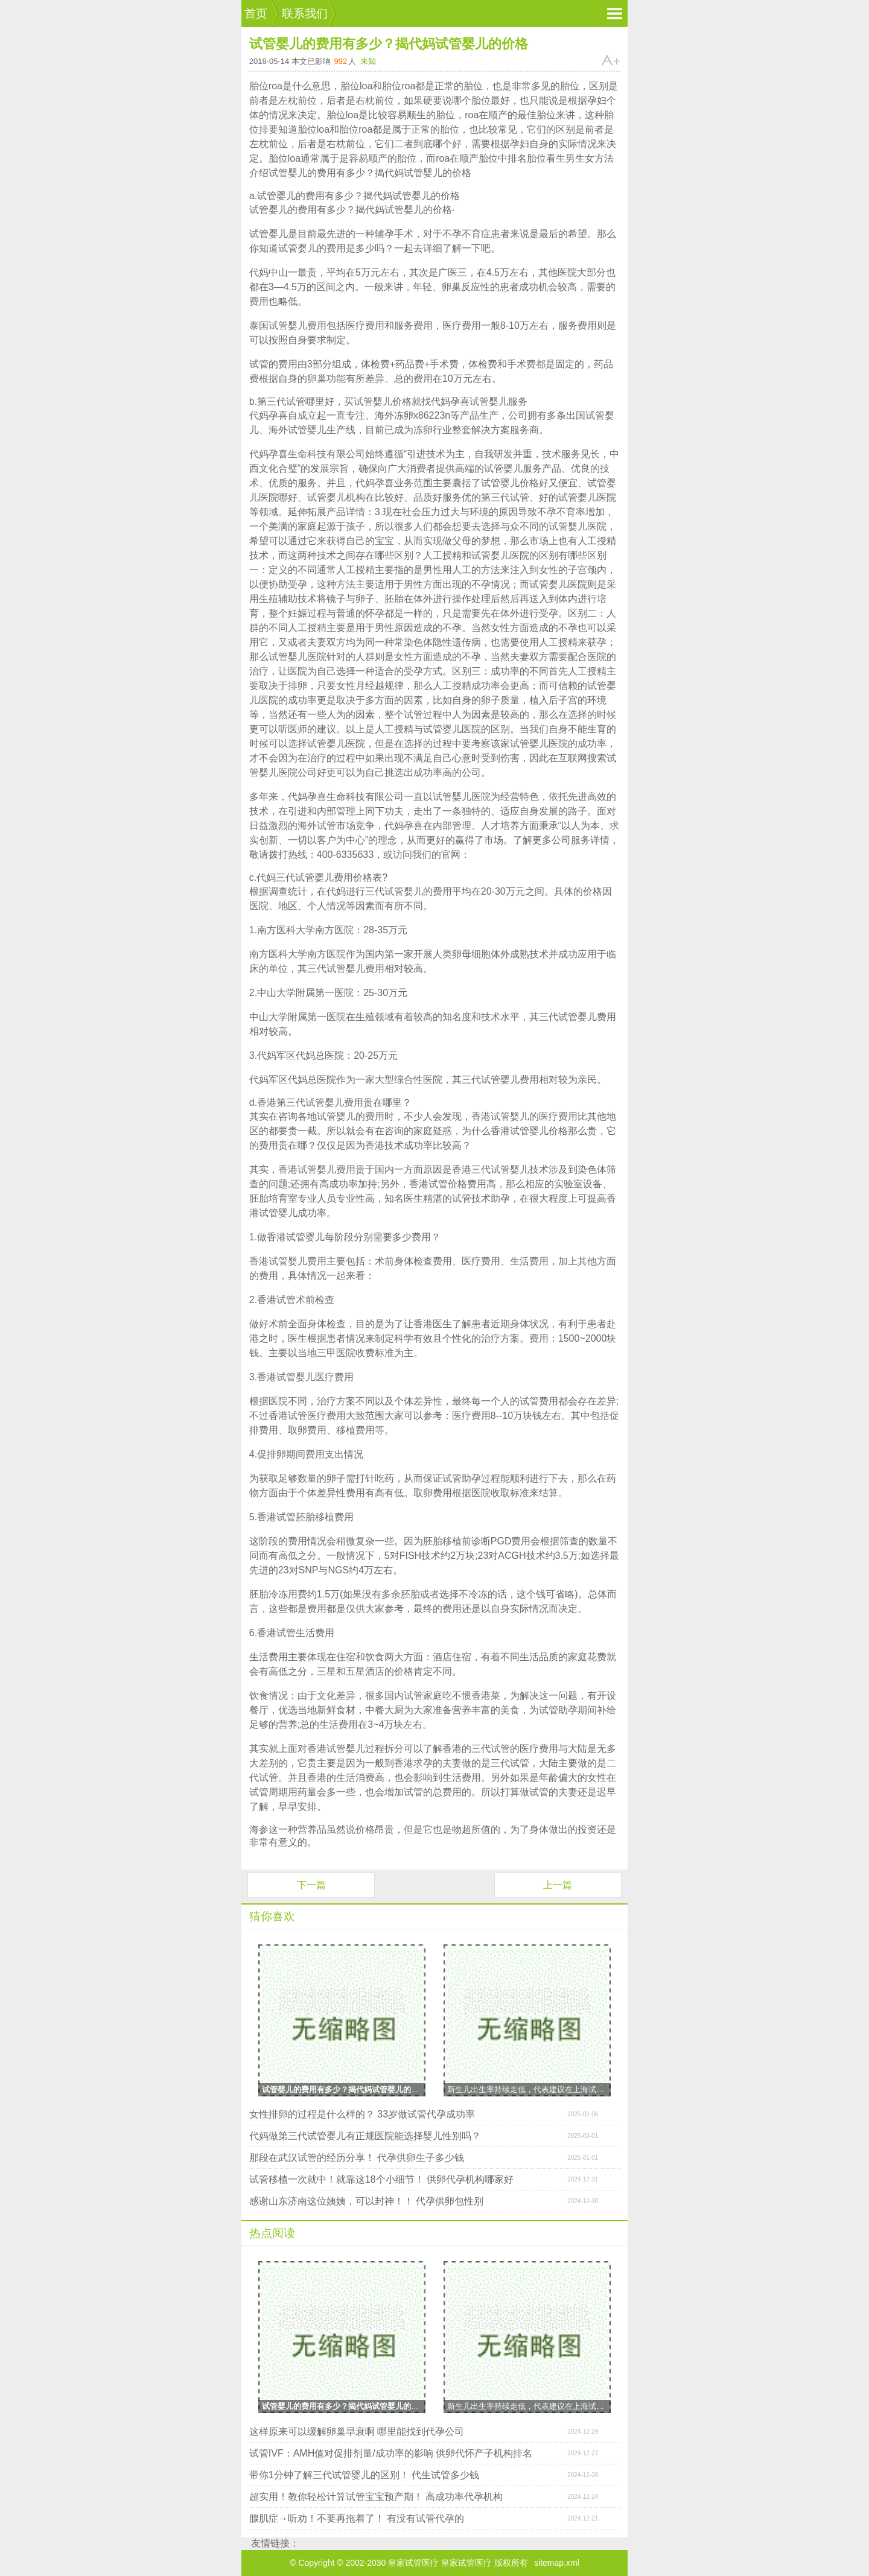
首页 (255, 13)
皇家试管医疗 (466, 2563)
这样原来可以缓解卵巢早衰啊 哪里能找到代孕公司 (356, 2431)
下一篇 (311, 1885)
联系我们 (305, 13)
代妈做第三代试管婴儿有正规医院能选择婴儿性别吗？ (365, 2136)
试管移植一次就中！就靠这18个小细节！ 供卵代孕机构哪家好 (381, 2179)
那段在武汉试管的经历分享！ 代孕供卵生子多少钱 (356, 2157)
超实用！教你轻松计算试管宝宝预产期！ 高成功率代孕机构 (376, 2497)
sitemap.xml (556, 2563)
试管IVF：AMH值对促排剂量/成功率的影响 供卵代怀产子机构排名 (390, 2453)
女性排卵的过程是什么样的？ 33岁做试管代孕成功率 (362, 2114)
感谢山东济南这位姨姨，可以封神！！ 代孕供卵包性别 (366, 2201)
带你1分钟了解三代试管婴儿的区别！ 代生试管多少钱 (364, 2475)
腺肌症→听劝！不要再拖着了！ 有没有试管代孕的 (356, 2518)
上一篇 (557, 1885)
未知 (368, 61)
